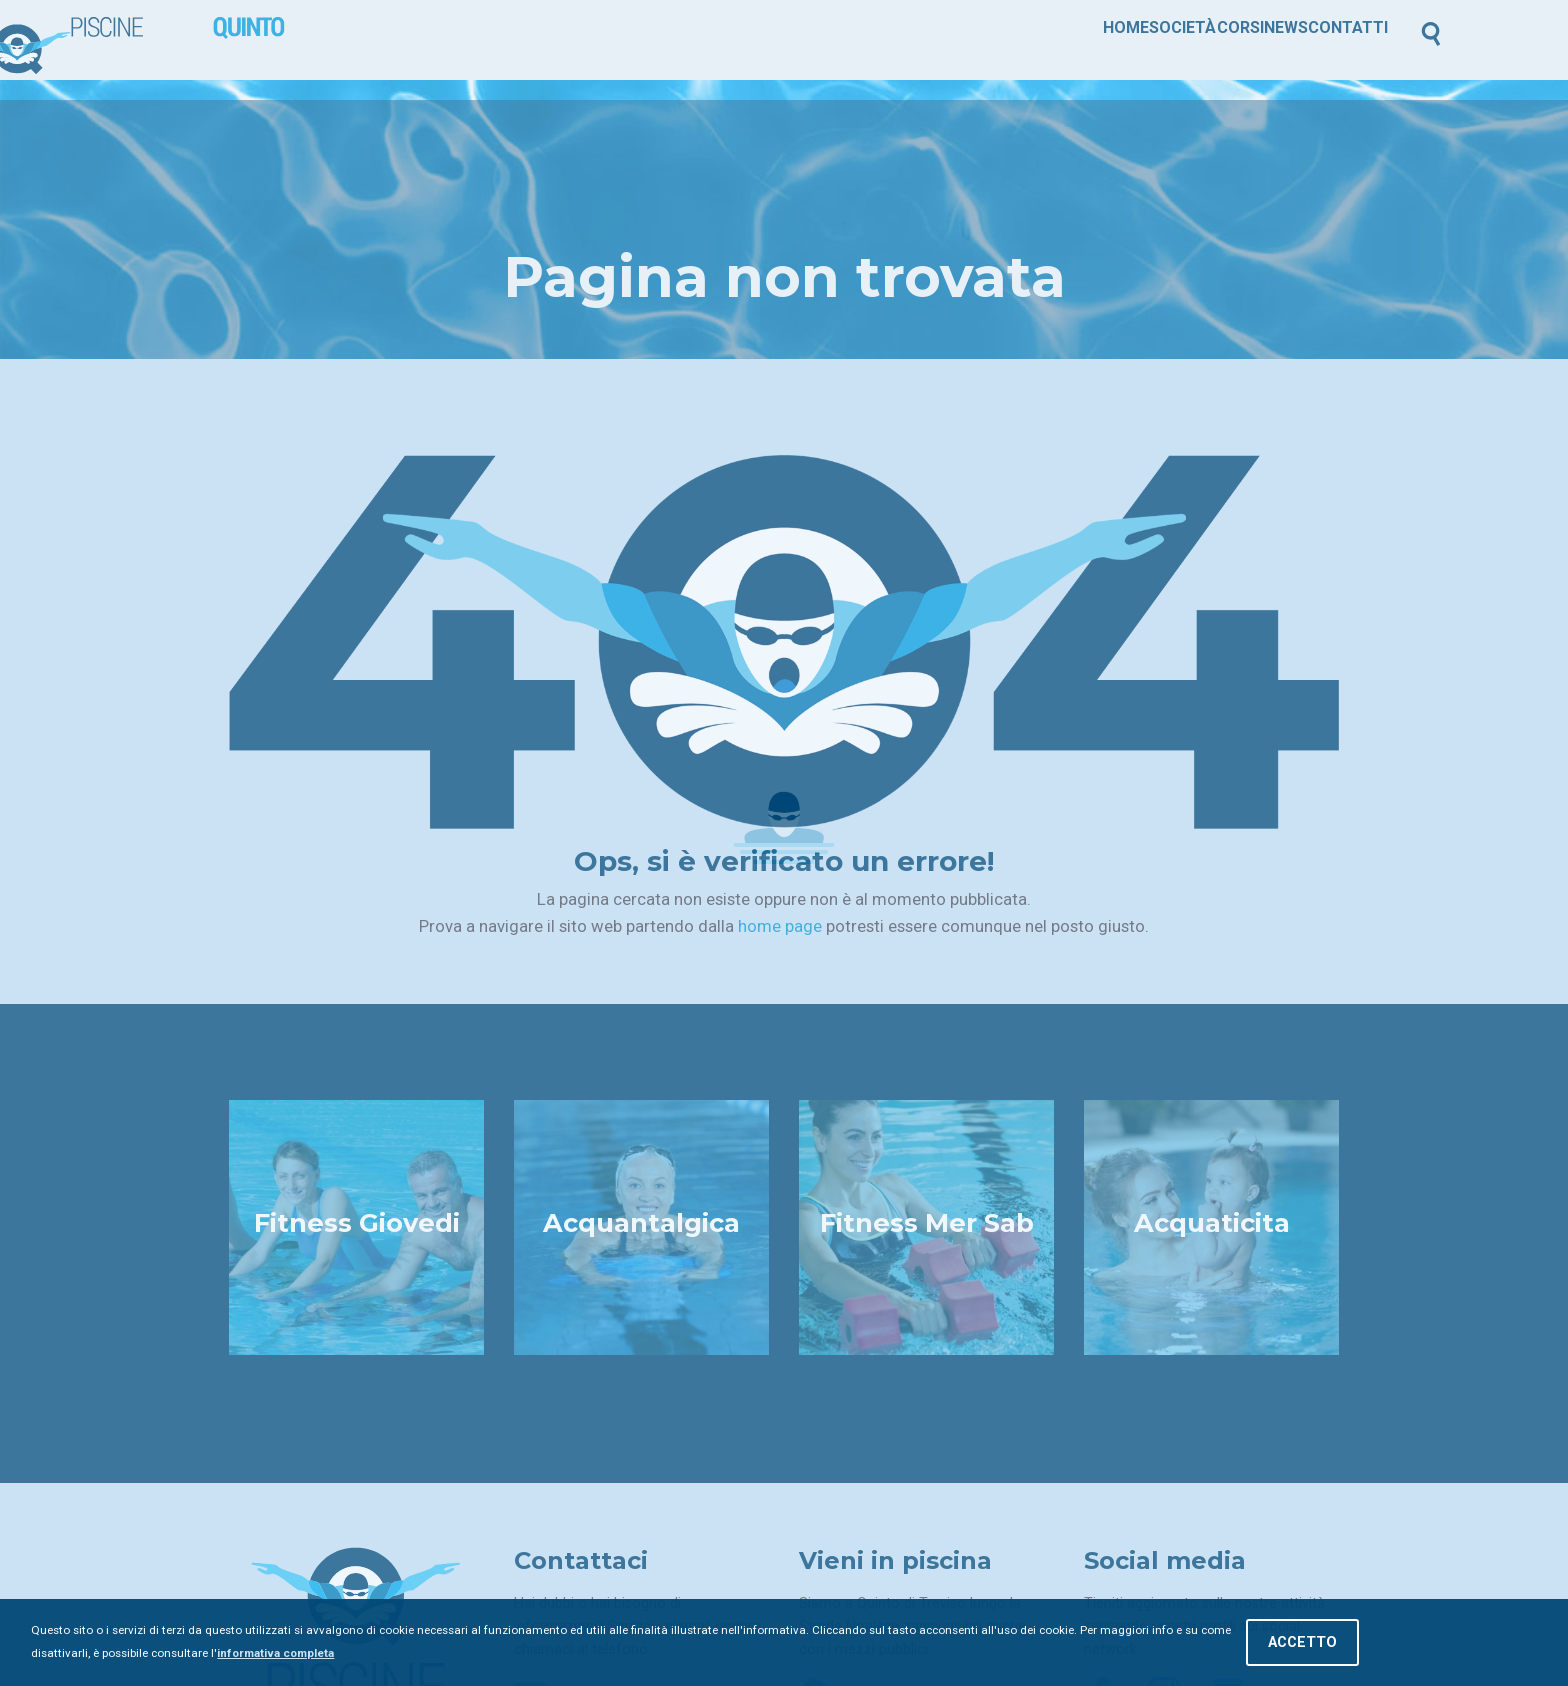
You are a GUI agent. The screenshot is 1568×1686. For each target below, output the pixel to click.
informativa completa (275, 1653)
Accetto (1302, 1642)
